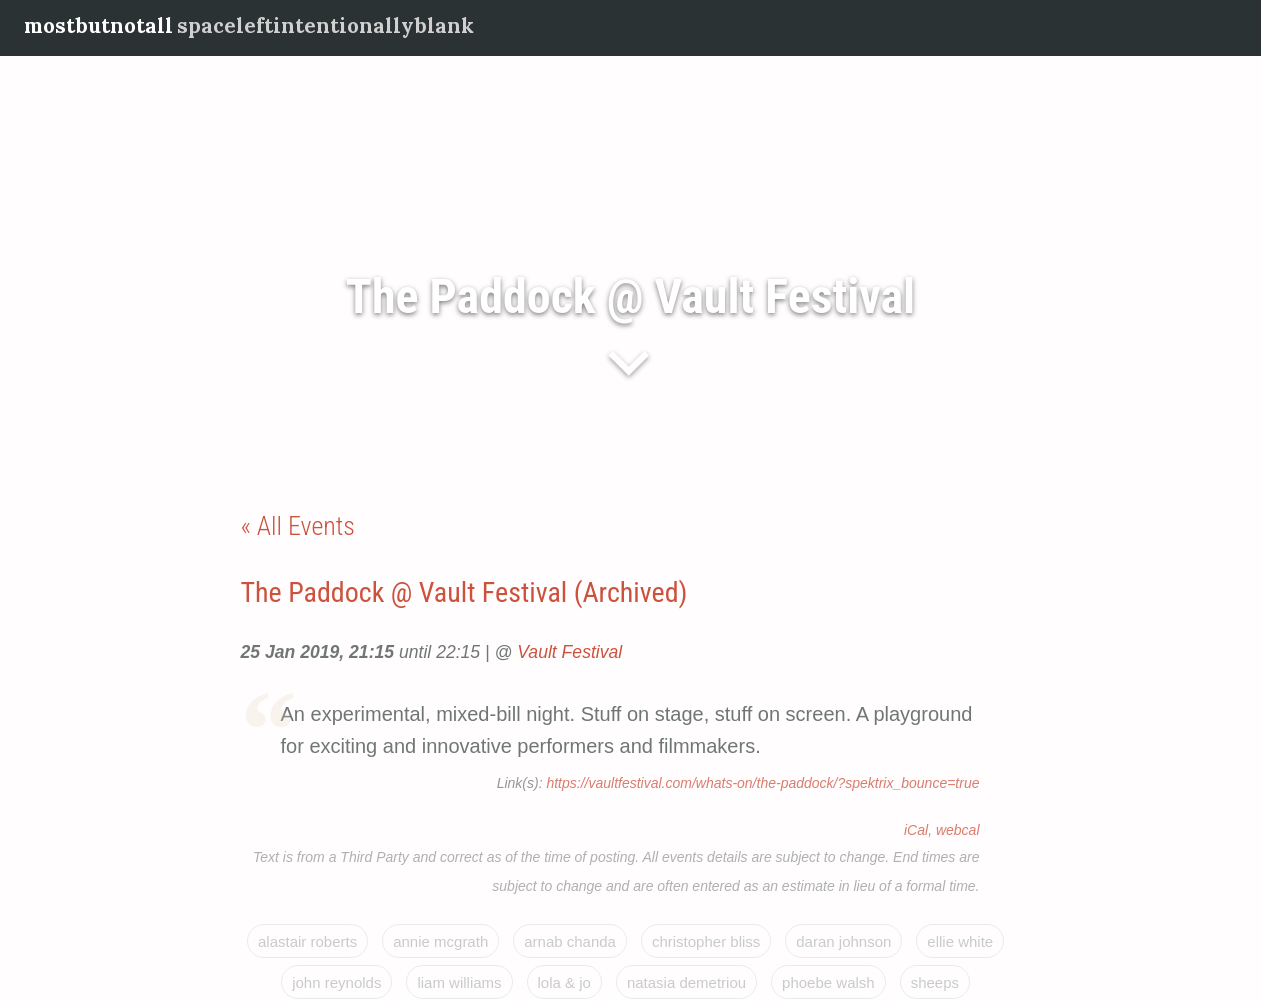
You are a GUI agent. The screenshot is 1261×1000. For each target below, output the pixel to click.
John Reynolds (336, 982)
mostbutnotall (98, 25)
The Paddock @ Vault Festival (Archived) (464, 592)
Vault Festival (569, 652)
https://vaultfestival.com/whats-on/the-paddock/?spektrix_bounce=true (762, 783)
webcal (958, 830)
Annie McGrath (440, 941)
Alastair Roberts (307, 941)
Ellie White (960, 941)
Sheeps (935, 982)
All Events (306, 526)
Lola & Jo (564, 982)
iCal (916, 830)
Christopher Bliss (706, 941)
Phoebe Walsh (828, 982)
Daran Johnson (843, 941)
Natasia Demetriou (686, 982)
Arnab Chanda (570, 941)
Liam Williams (459, 982)
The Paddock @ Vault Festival (630, 296)
